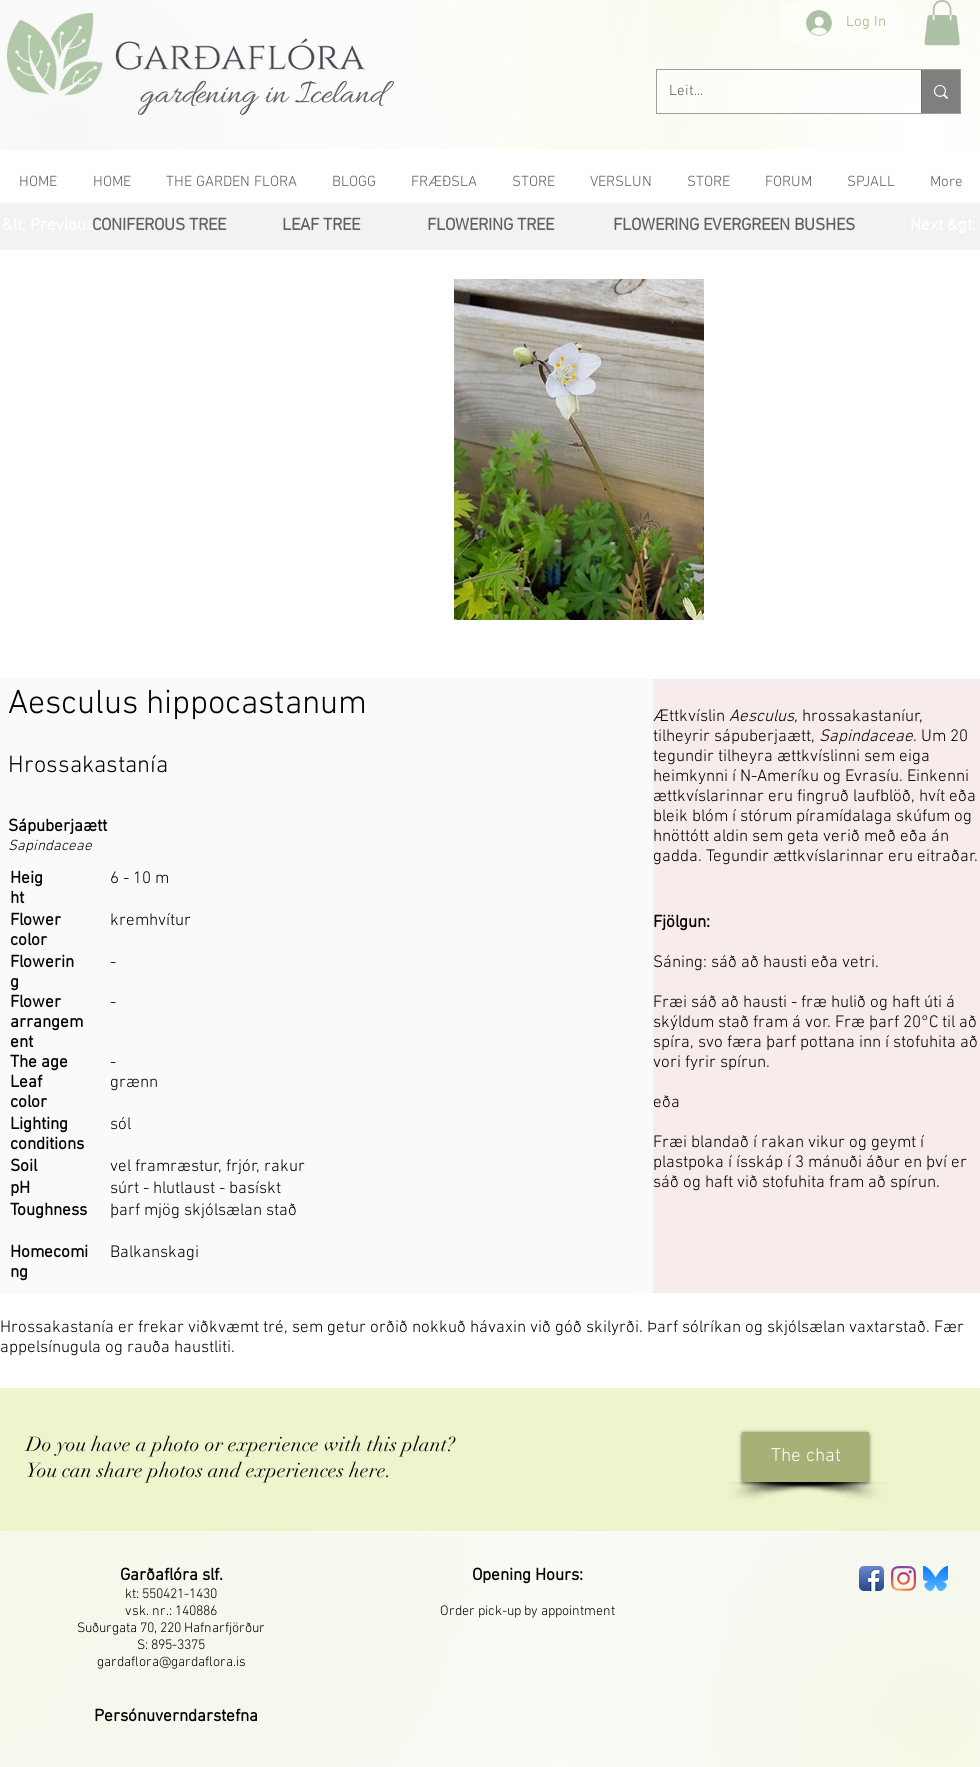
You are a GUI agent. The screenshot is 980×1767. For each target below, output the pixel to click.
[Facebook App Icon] (871, 1578)
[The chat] (805, 1457)
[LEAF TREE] (320, 226)
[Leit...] (774, 91)
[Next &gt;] (942, 226)
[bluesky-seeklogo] (935, 1578)
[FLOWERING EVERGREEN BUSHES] (734, 226)
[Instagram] (903, 1578)
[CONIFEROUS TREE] (159, 226)
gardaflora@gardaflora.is (171, 1662)
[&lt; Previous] (48, 226)
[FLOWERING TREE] (490, 226)
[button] (942, 22)
